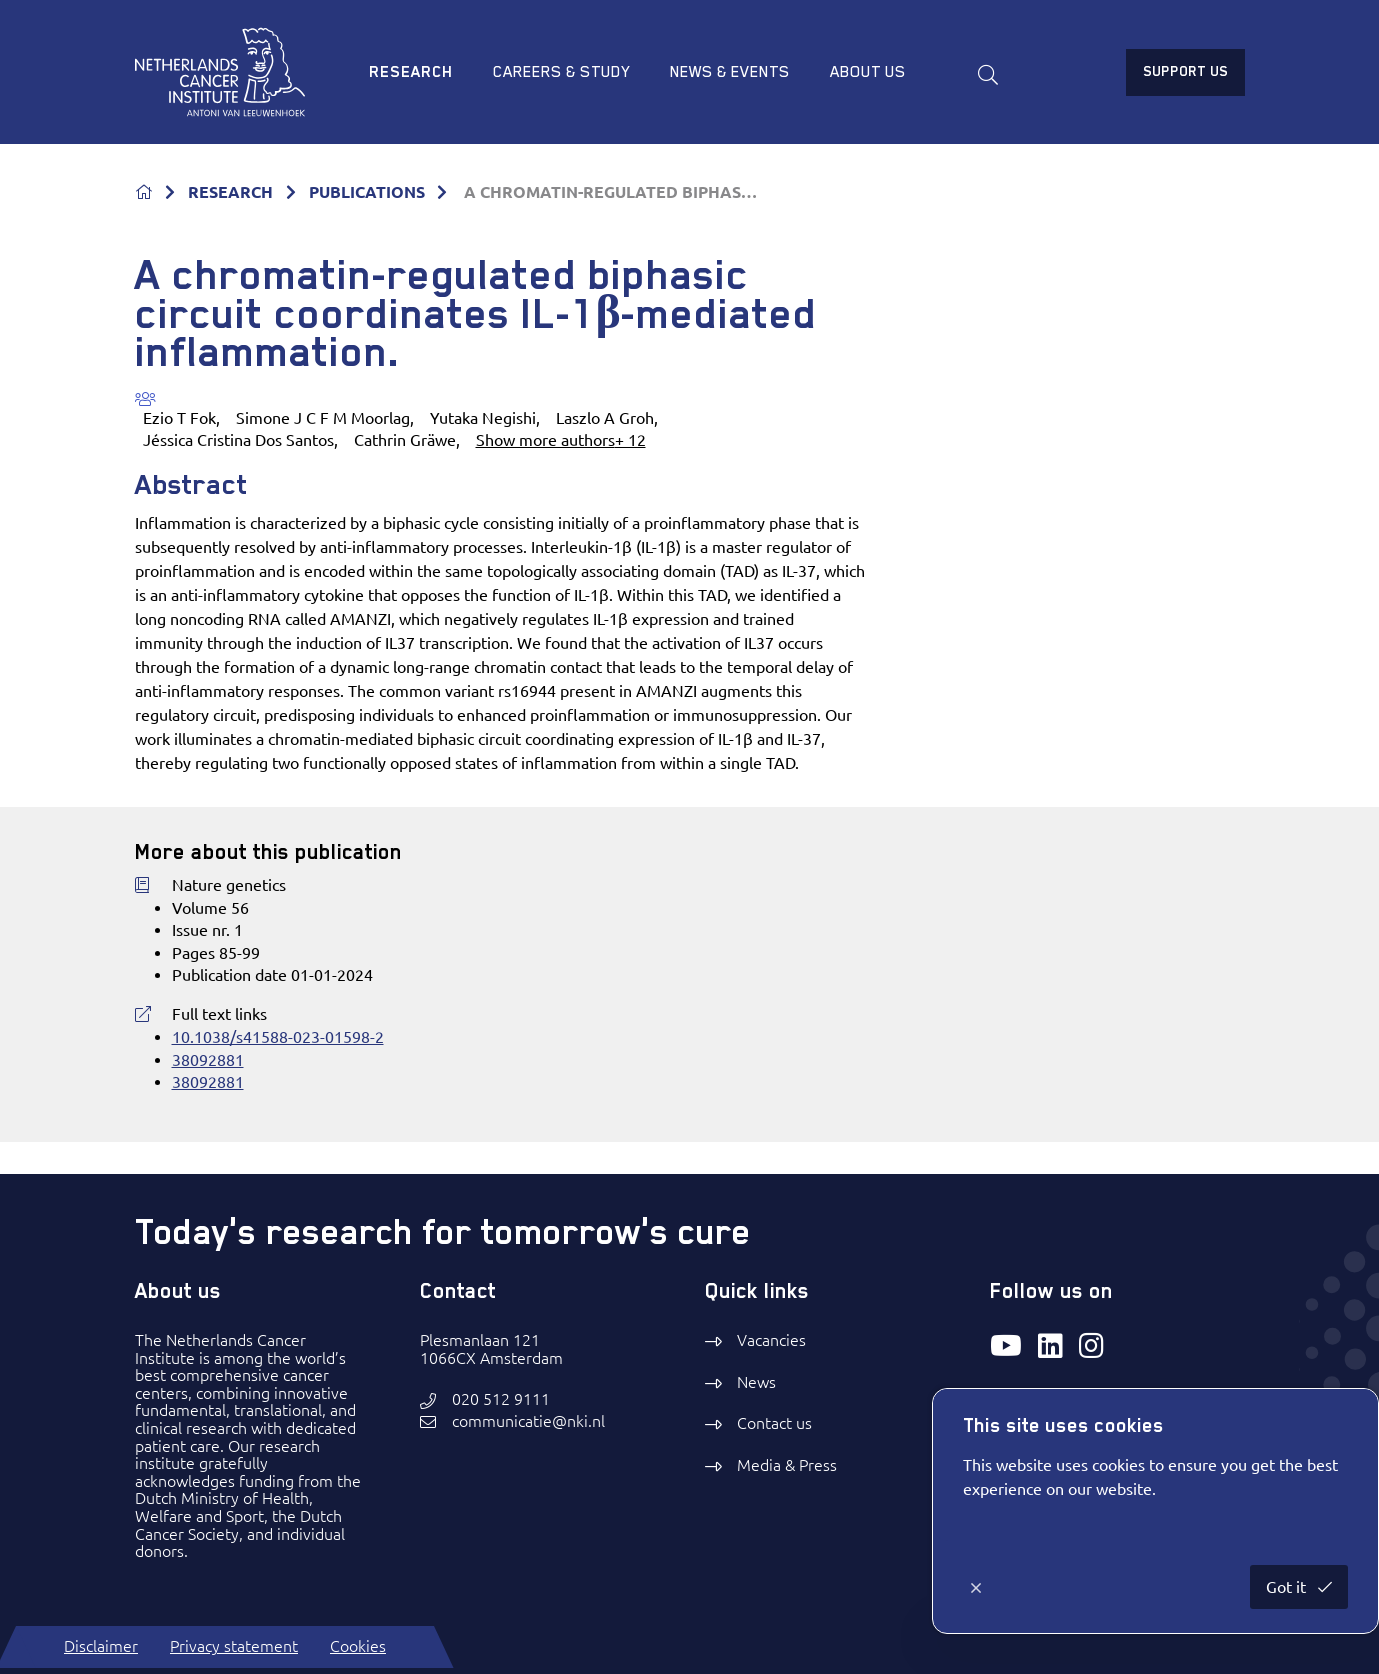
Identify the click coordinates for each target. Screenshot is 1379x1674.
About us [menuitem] (868, 72)
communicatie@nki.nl (528, 1421)
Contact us (774, 1423)
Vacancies (771, 1340)
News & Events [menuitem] (730, 72)
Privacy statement (234, 1646)
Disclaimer (101, 1646)
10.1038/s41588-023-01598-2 (278, 1037)
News (756, 1382)
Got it (1288, 1587)
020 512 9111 (501, 1399)
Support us (1185, 71)
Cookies (358, 1646)
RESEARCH (230, 192)
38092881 (208, 1060)
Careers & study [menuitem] (561, 72)
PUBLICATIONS (367, 192)
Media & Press (787, 1465)
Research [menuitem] (411, 72)
